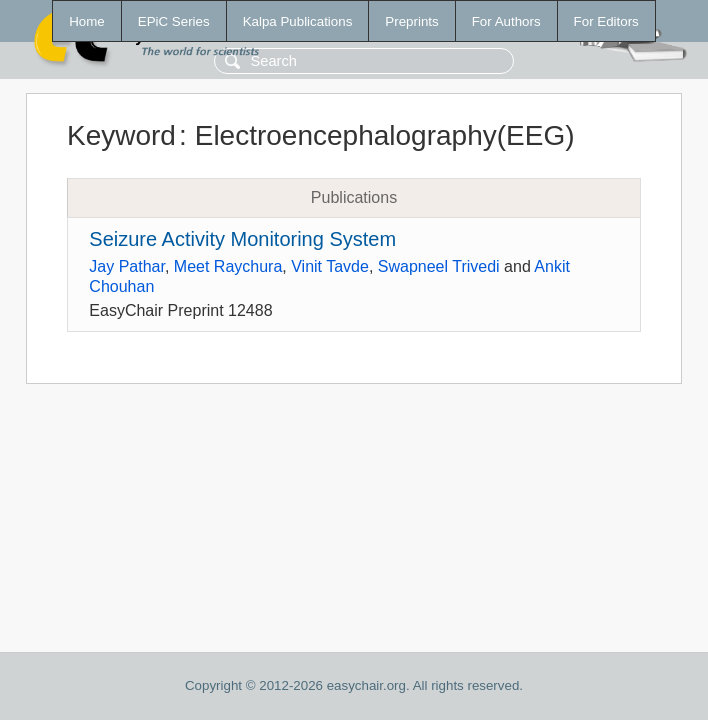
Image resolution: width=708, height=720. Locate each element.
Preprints (411, 21)
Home (87, 21)
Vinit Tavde (330, 266)
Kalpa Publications (298, 21)
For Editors (606, 21)
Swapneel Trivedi (439, 266)
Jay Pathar (127, 266)
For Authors (506, 21)
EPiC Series (174, 21)
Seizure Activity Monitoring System (242, 239)
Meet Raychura (228, 266)
